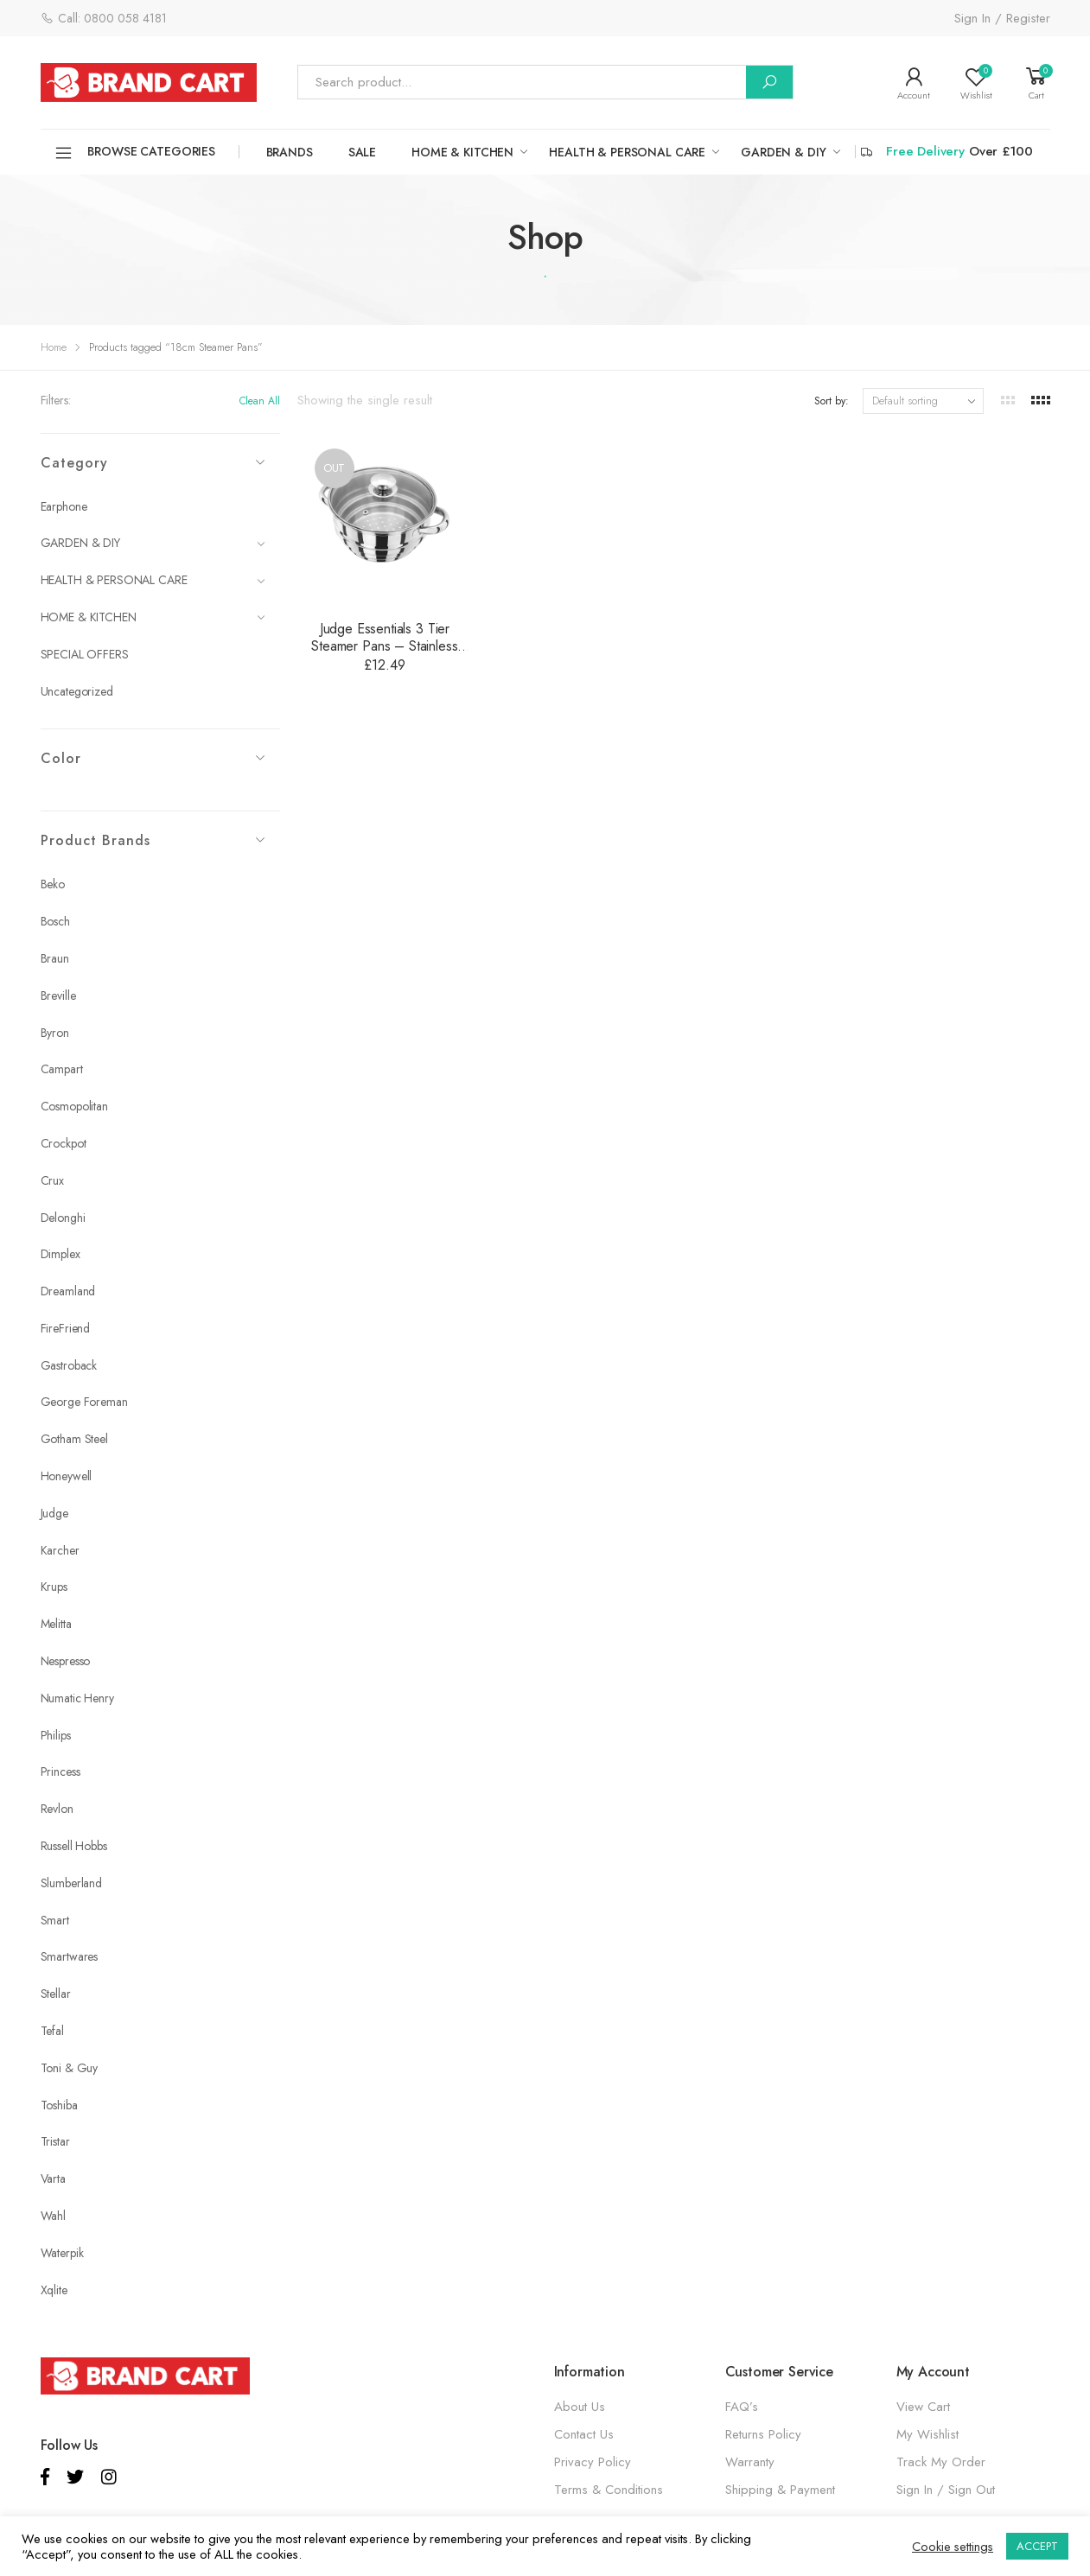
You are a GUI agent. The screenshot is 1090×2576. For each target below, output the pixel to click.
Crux (52, 1180)
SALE (362, 152)
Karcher (60, 1550)
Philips (56, 1735)
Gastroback (69, 1365)
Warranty (749, 2461)
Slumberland (71, 1883)
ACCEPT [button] (1037, 2546)
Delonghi (63, 1217)
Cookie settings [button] (952, 2546)
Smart (55, 1920)
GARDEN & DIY (783, 152)
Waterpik (62, 2252)
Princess (60, 1771)
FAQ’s (741, 2406)
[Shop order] (923, 401)
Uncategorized (77, 691)
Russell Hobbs (74, 1845)
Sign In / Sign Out (945, 2489)
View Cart (923, 2406)
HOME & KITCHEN (462, 152)
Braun (55, 958)
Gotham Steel (74, 1438)
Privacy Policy (592, 2461)
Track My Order (940, 2461)
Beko (53, 884)
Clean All (259, 401)
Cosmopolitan (74, 1106)
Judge (54, 1513)
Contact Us (584, 2434)
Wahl (53, 2215)
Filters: (56, 400)
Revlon (57, 1808)
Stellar (56, 1993)
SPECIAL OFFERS (85, 654)
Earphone (64, 506)
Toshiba (59, 2105)
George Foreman (84, 1401)
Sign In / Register (1002, 18)
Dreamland (68, 1291)
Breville (58, 995)
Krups (54, 1586)
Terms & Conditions (608, 2489)
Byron (55, 1032)
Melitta (56, 1623)
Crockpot (63, 1143)
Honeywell (66, 1476)
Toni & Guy (70, 2068)
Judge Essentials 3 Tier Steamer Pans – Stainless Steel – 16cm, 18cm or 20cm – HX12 (384, 654)
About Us (579, 2406)
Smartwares (70, 1956)
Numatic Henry (77, 1698)
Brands (289, 152)
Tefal (52, 2030)
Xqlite (54, 2290)
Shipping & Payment (780, 2489)
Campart (62, 1069)
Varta (53, 2178)
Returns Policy (763, 2434)
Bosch (55, 921)
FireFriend (66, 1328)
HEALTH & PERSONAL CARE (627, 152)
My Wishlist (927, 2434)
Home (54, 347)
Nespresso (66, 1661)
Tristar (55, 2141)
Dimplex (60, 1254)
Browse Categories (135, 153)
